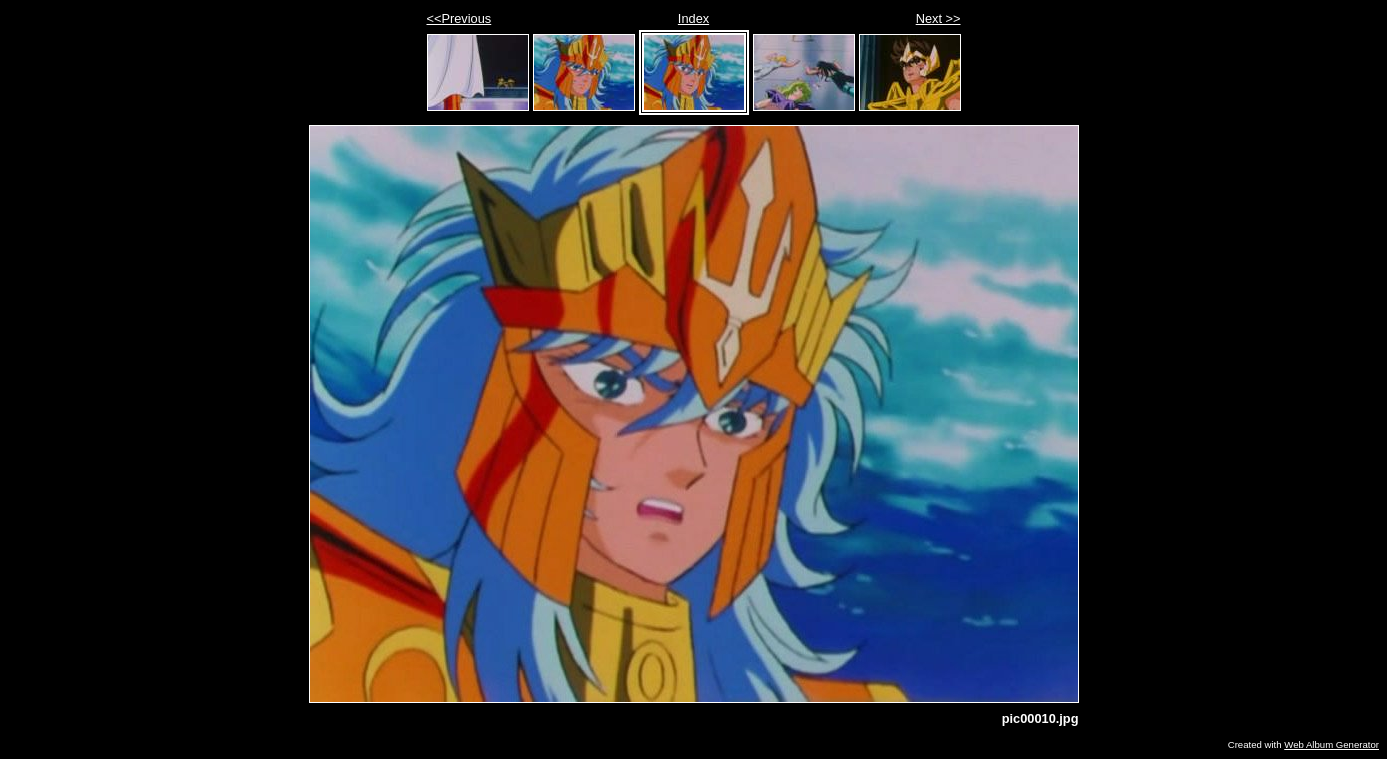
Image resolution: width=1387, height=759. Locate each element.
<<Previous (459, 18)
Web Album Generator (1331, 744)
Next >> (938, 18)
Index (693, 18)
